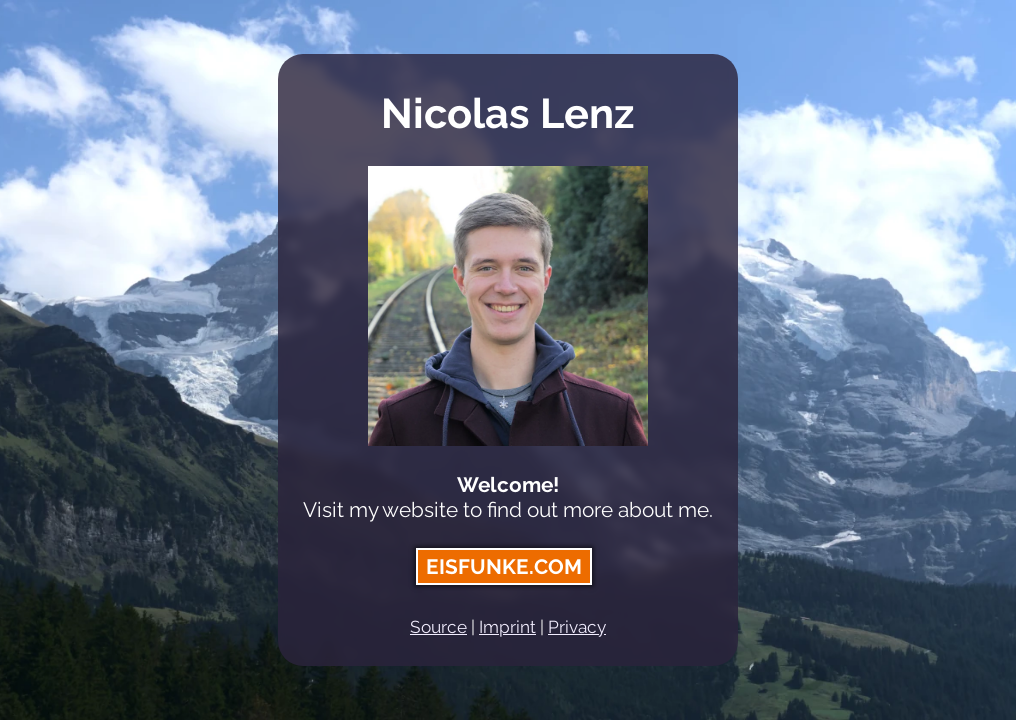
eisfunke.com (504, 566)
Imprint (507, 627)
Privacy (577, 627)
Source (438, 627)
